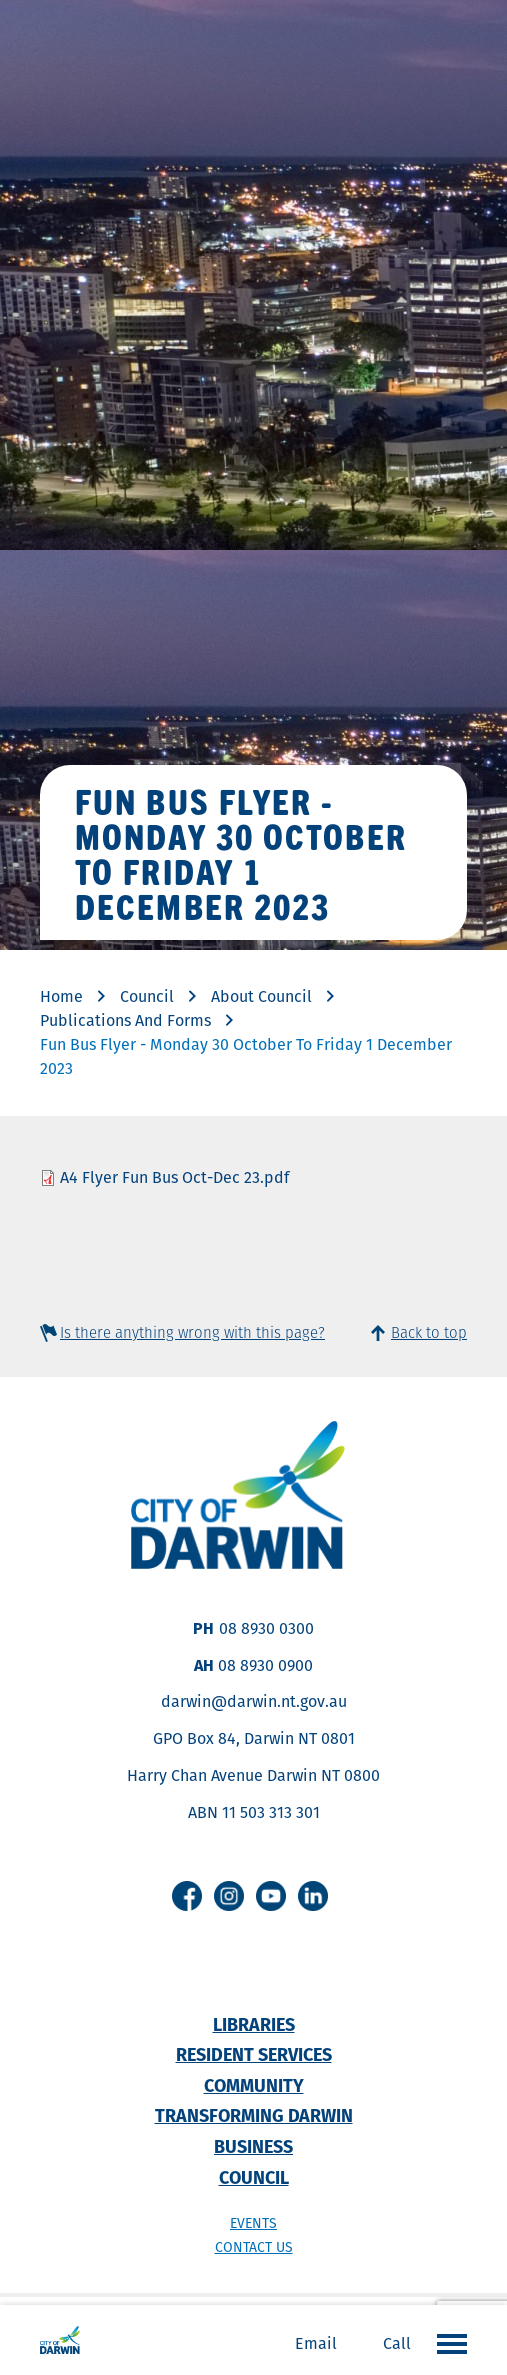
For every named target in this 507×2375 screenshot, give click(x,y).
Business (253, 2146)
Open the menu (447, 2343)
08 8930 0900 (265, 1665)
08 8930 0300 (266, 1628)
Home (61, 996)
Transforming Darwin (254, 2115)
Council (147, 996)
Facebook (187, 1896)
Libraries (254, 2024)
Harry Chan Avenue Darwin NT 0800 (253, 1775)
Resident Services (254, 2054)
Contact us (254, 2247)
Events (253, 2223)
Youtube (271, 1896)
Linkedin (313, 1896)
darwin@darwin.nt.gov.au (254, 1701)
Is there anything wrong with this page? (192, 1332)
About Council (261, 996)
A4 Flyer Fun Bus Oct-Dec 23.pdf (174, 1177)
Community (254, 2085)
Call (397, 2343)
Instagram (229, 1896)
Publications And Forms (125, 1020)
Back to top (429, 1332)
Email (316, 2343)
